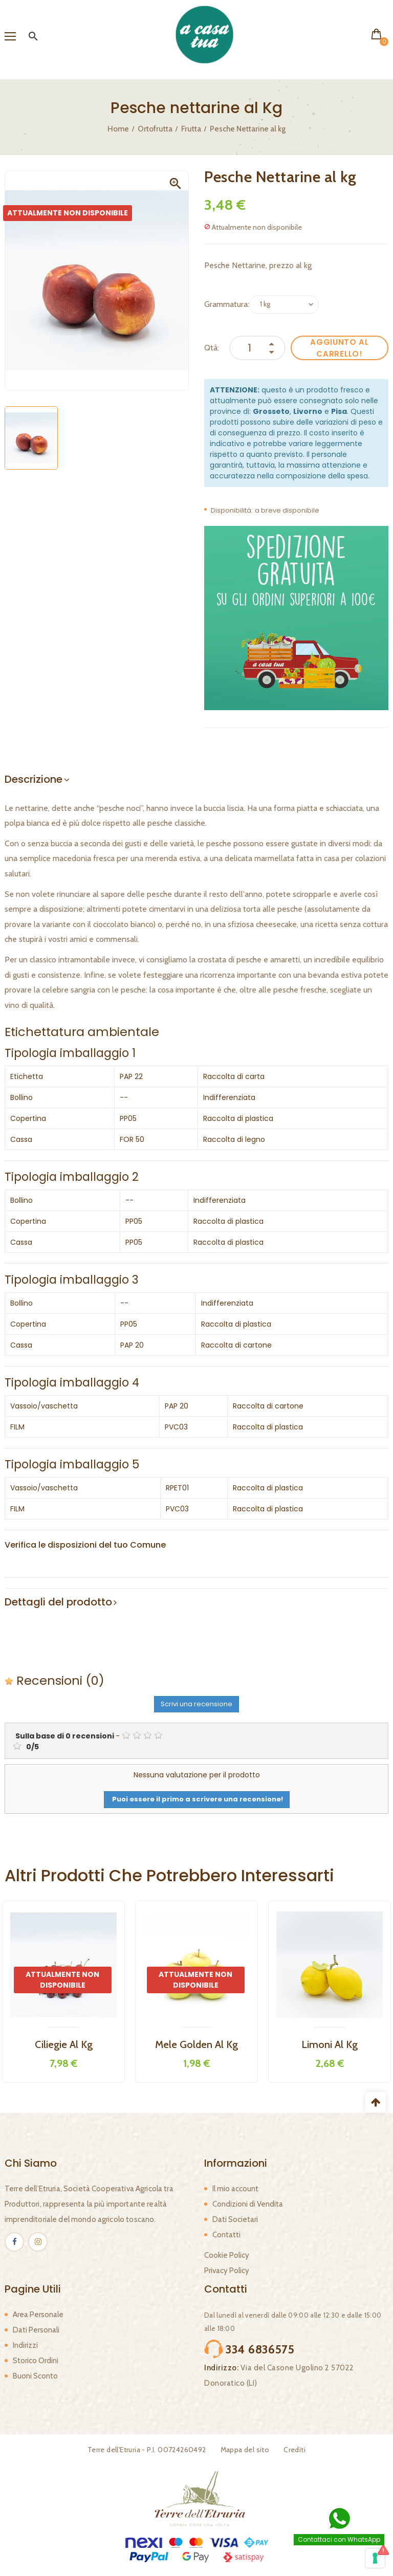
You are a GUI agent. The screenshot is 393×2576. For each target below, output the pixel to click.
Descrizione (33, 779)
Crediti (294, 2449)
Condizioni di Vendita (247, 2204)
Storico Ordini (35, 2360)
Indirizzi (25, 2345)
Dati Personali (36, 2330)
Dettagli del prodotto (58, 1602)
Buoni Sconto (35, 2376)
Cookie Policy (226, 2255)
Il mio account (235, 2188)
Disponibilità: (232, 510)
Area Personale (38, 2314)
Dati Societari (235, 2219)
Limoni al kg (329, 2044)
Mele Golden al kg (196, 2044)
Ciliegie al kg (64, 2044)
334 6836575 (260, 2349)
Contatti (226, 2234)
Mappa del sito (245, 2449)
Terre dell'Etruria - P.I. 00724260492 (147, 2449)
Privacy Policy (226, 2270)
